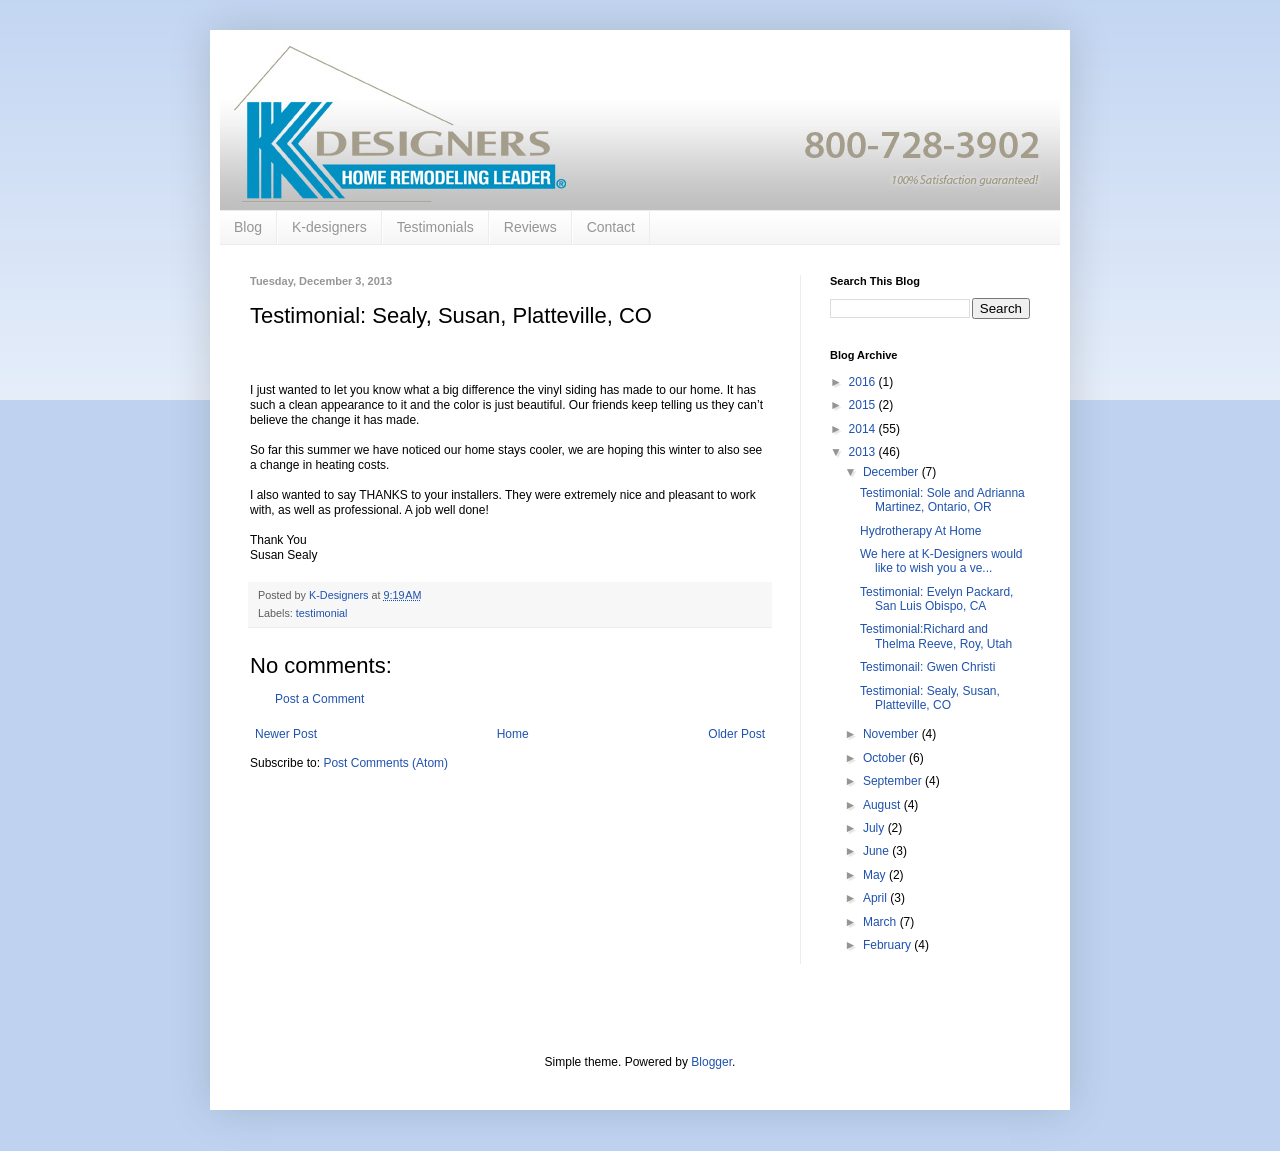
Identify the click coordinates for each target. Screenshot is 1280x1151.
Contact (611, 227)
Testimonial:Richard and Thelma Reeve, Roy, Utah (936, 636)
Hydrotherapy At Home (920, 531)
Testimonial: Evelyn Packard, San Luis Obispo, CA (936, 599)
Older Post (736, 734)
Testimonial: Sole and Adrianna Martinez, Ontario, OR (942, 500)
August (883, 805)
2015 (864, 405)
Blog (248, 227)
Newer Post (286, 734)
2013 (864, 452)
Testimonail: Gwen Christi (927, 667)
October (886, 758)
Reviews (530, 227)
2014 (864, 429)
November (892, 734)
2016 (864, 382)
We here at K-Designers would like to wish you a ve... (941, 561)
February (888, 945)
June (877, 851)
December (892, 472)
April (876, 898)
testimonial (322, 613)
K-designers (329, 227)
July (875, 828)
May (876, 875)
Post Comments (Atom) (385, 763)
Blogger (711, 1062)
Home (513, 734)
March (881, 922)
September (894, 781)
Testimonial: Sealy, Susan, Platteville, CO (930, 698)
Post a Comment (319, 699)
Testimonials (435, 227)
